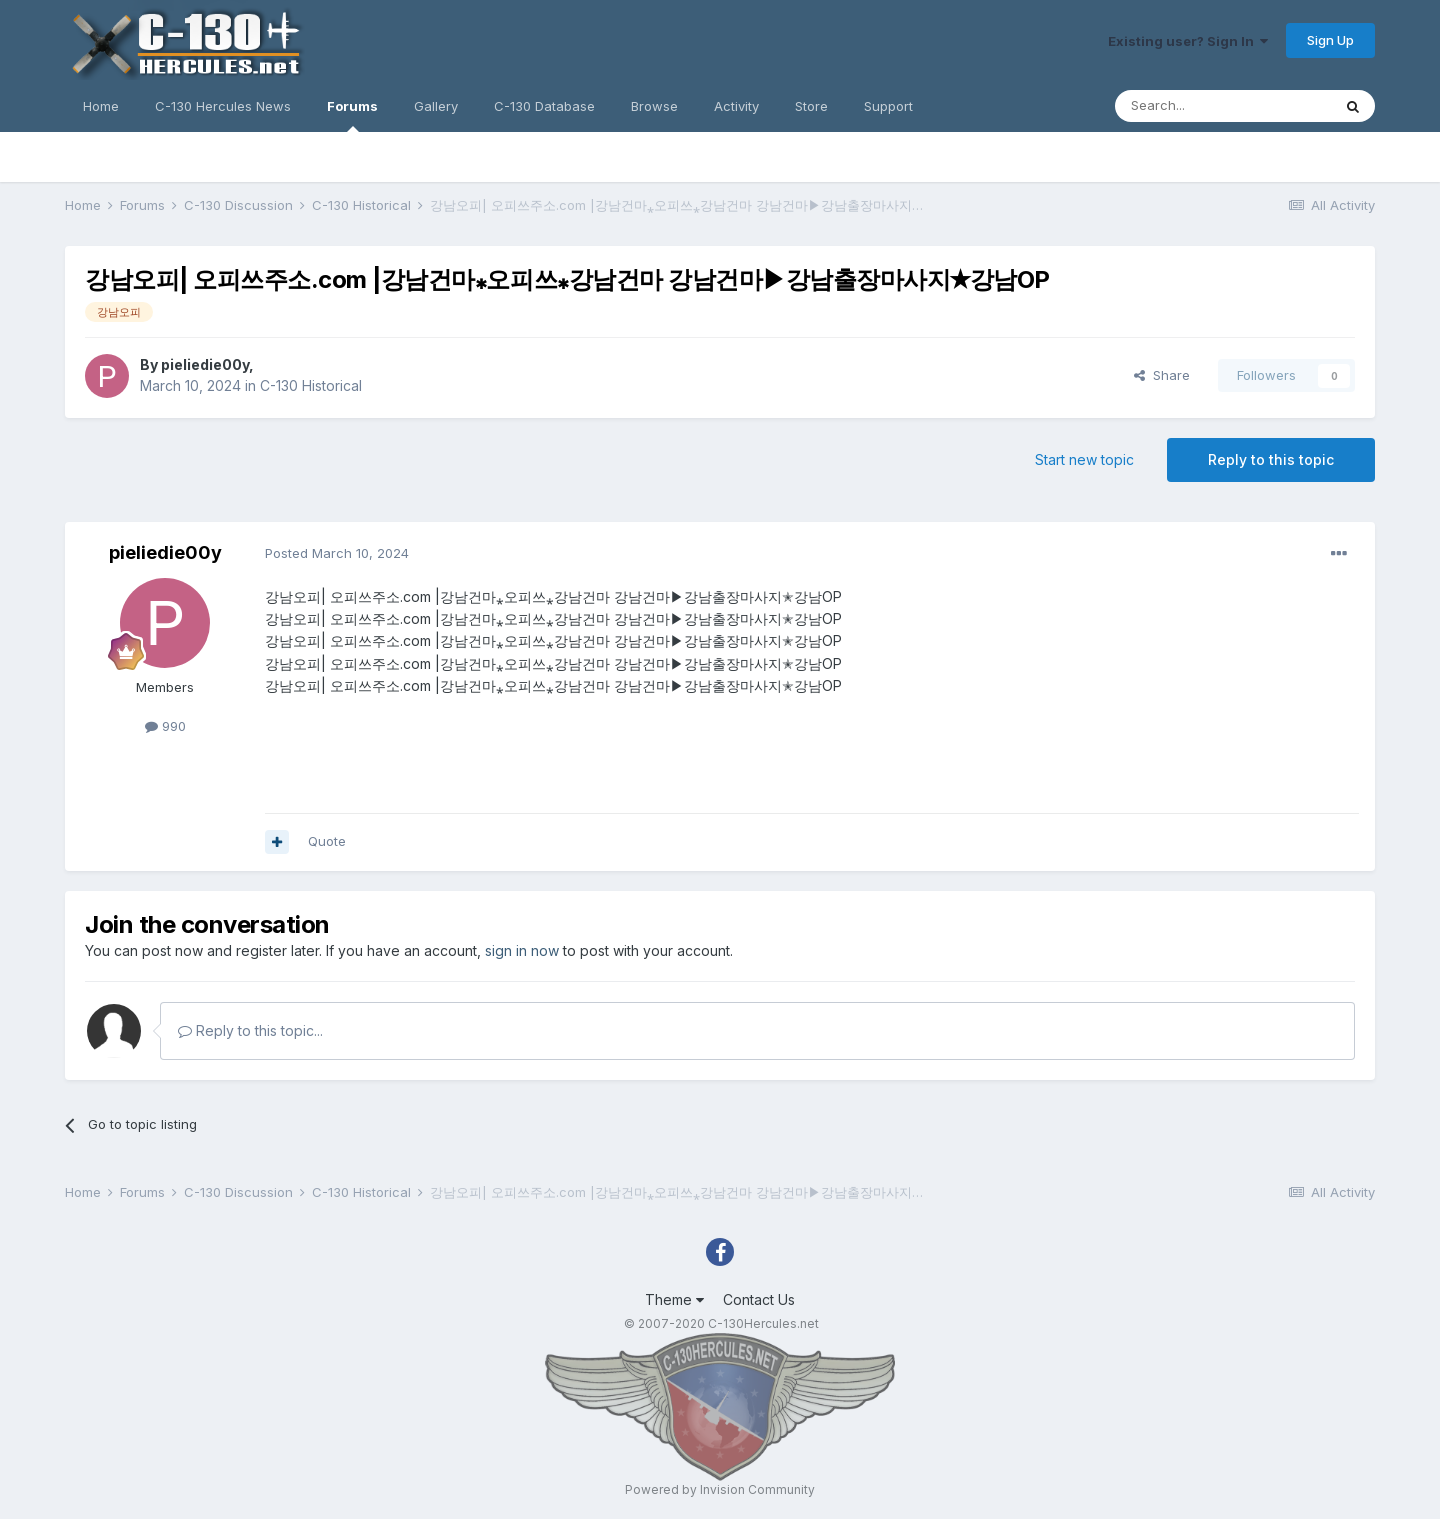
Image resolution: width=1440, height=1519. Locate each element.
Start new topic (1084, 459)
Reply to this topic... (250, 1030)
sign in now (522, 950)
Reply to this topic (1271, 459)
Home (101, 106)
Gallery (436, 106)
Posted (337, 553)
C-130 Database (544, 106)
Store (811, 106)
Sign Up (1330, 40)
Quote (327, 841)
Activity (736, 106)
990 (165, 726)
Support (888, 106)
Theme (674, 1299)
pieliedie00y (205, 364)
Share (1162, 375)
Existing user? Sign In (1188, 41)
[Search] (1223, 106)
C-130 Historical (311, 385)
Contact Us (759, 1299)
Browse (654, 106)
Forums (352, 115)
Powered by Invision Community (720, 1489)
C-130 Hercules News (223, 106)
